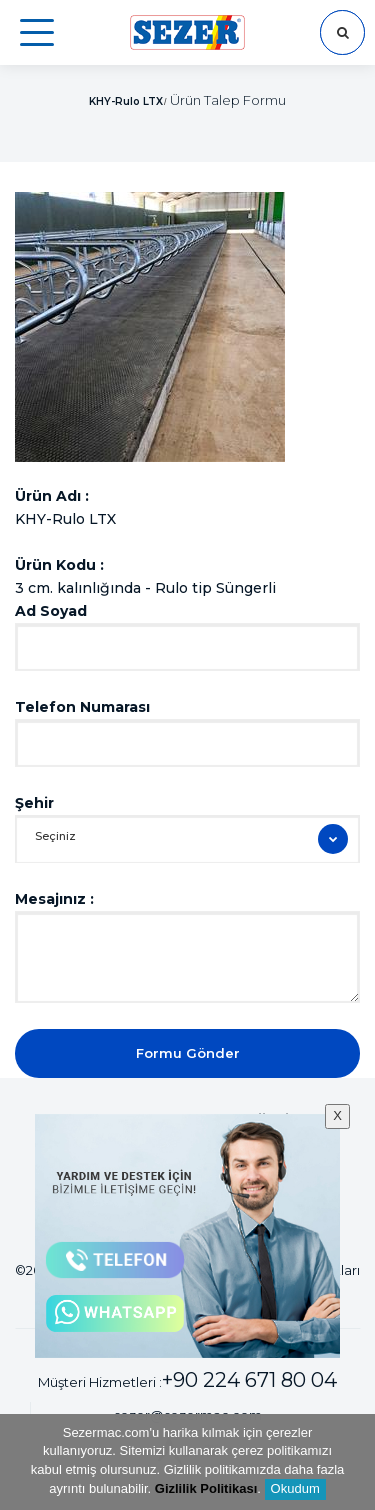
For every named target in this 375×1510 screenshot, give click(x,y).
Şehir (34, 803)
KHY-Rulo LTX (126, 101)
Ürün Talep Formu (228, 100)
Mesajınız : (54, 899)
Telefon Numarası (82, 707)
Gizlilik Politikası (206, 1488)
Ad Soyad (51, 611)
